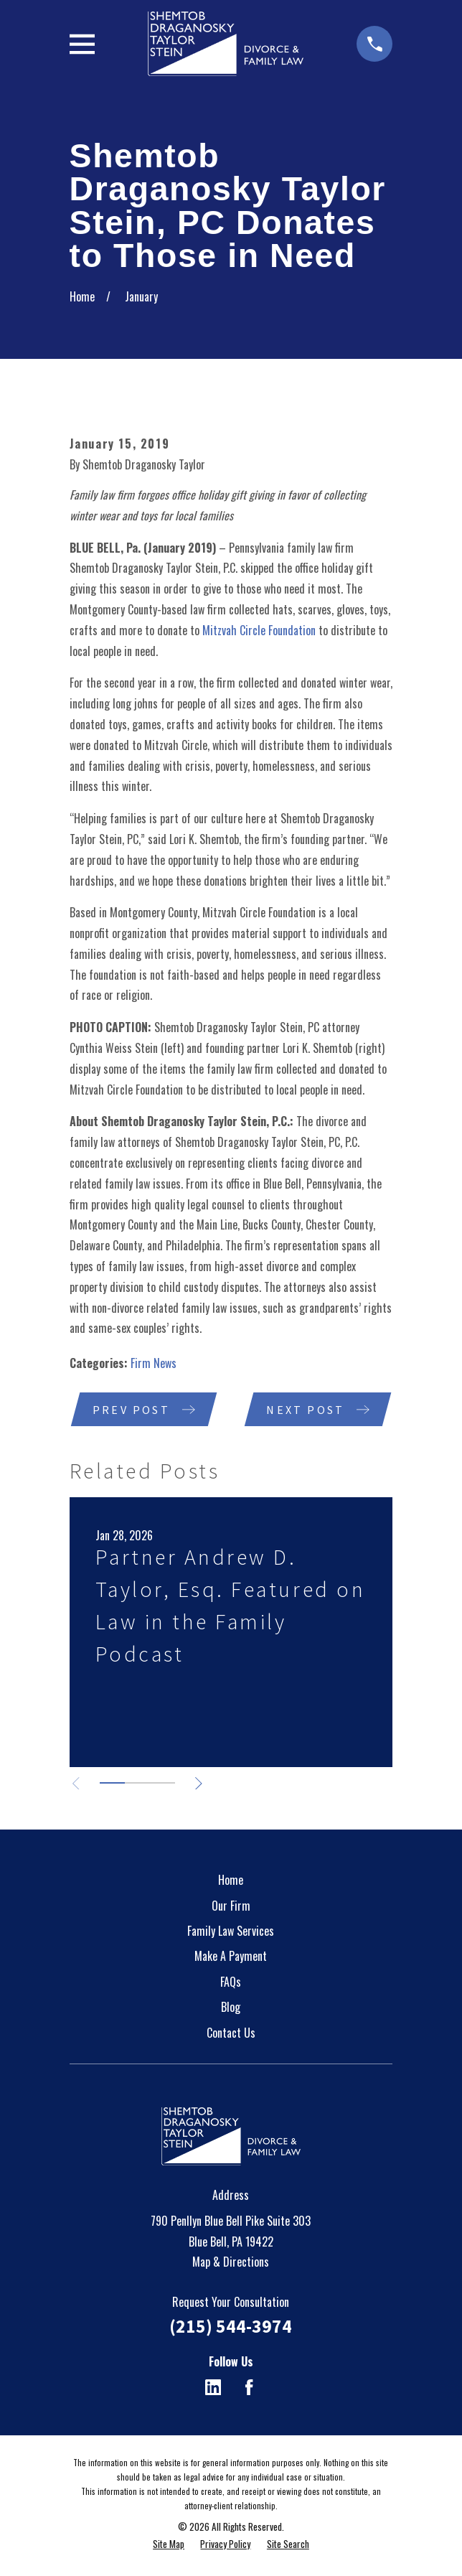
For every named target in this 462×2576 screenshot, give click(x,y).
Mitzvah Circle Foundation (259, 630)
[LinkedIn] (213, 2388)
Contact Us (231, 2032)
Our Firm (231, 1905)
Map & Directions (230, 2262)
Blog (230, 2007)
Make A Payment (230, 1956)
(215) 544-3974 (230, 2326)
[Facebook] (249, 2388)
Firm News (153, 1363)
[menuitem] (168, 2544)
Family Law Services (230, 1931)
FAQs (230, 1981)
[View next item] (200, 1783)
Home (230, 1880)
